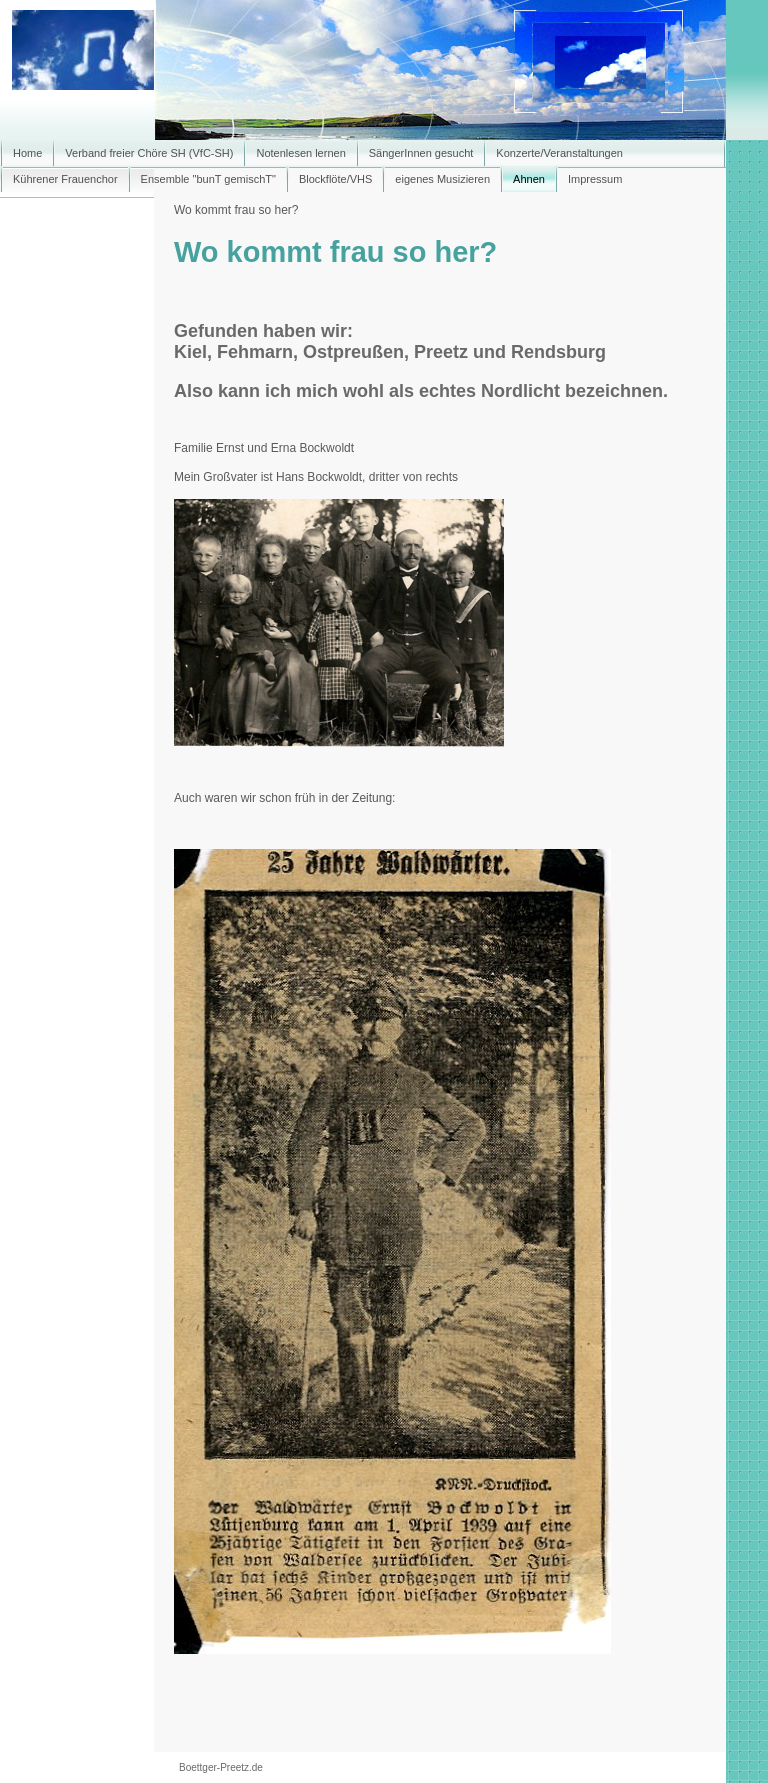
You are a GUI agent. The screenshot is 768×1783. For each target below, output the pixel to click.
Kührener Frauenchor (65, 179)
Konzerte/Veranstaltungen (559, 153)
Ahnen (529, 179)
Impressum (595, 179)
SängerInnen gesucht (421, 153)
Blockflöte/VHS (335, 179)
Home (27, 153)
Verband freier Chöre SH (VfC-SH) (149, 153)
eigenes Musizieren (442, 179)
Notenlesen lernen (300, 153)
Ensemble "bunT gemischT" (208, 179)
